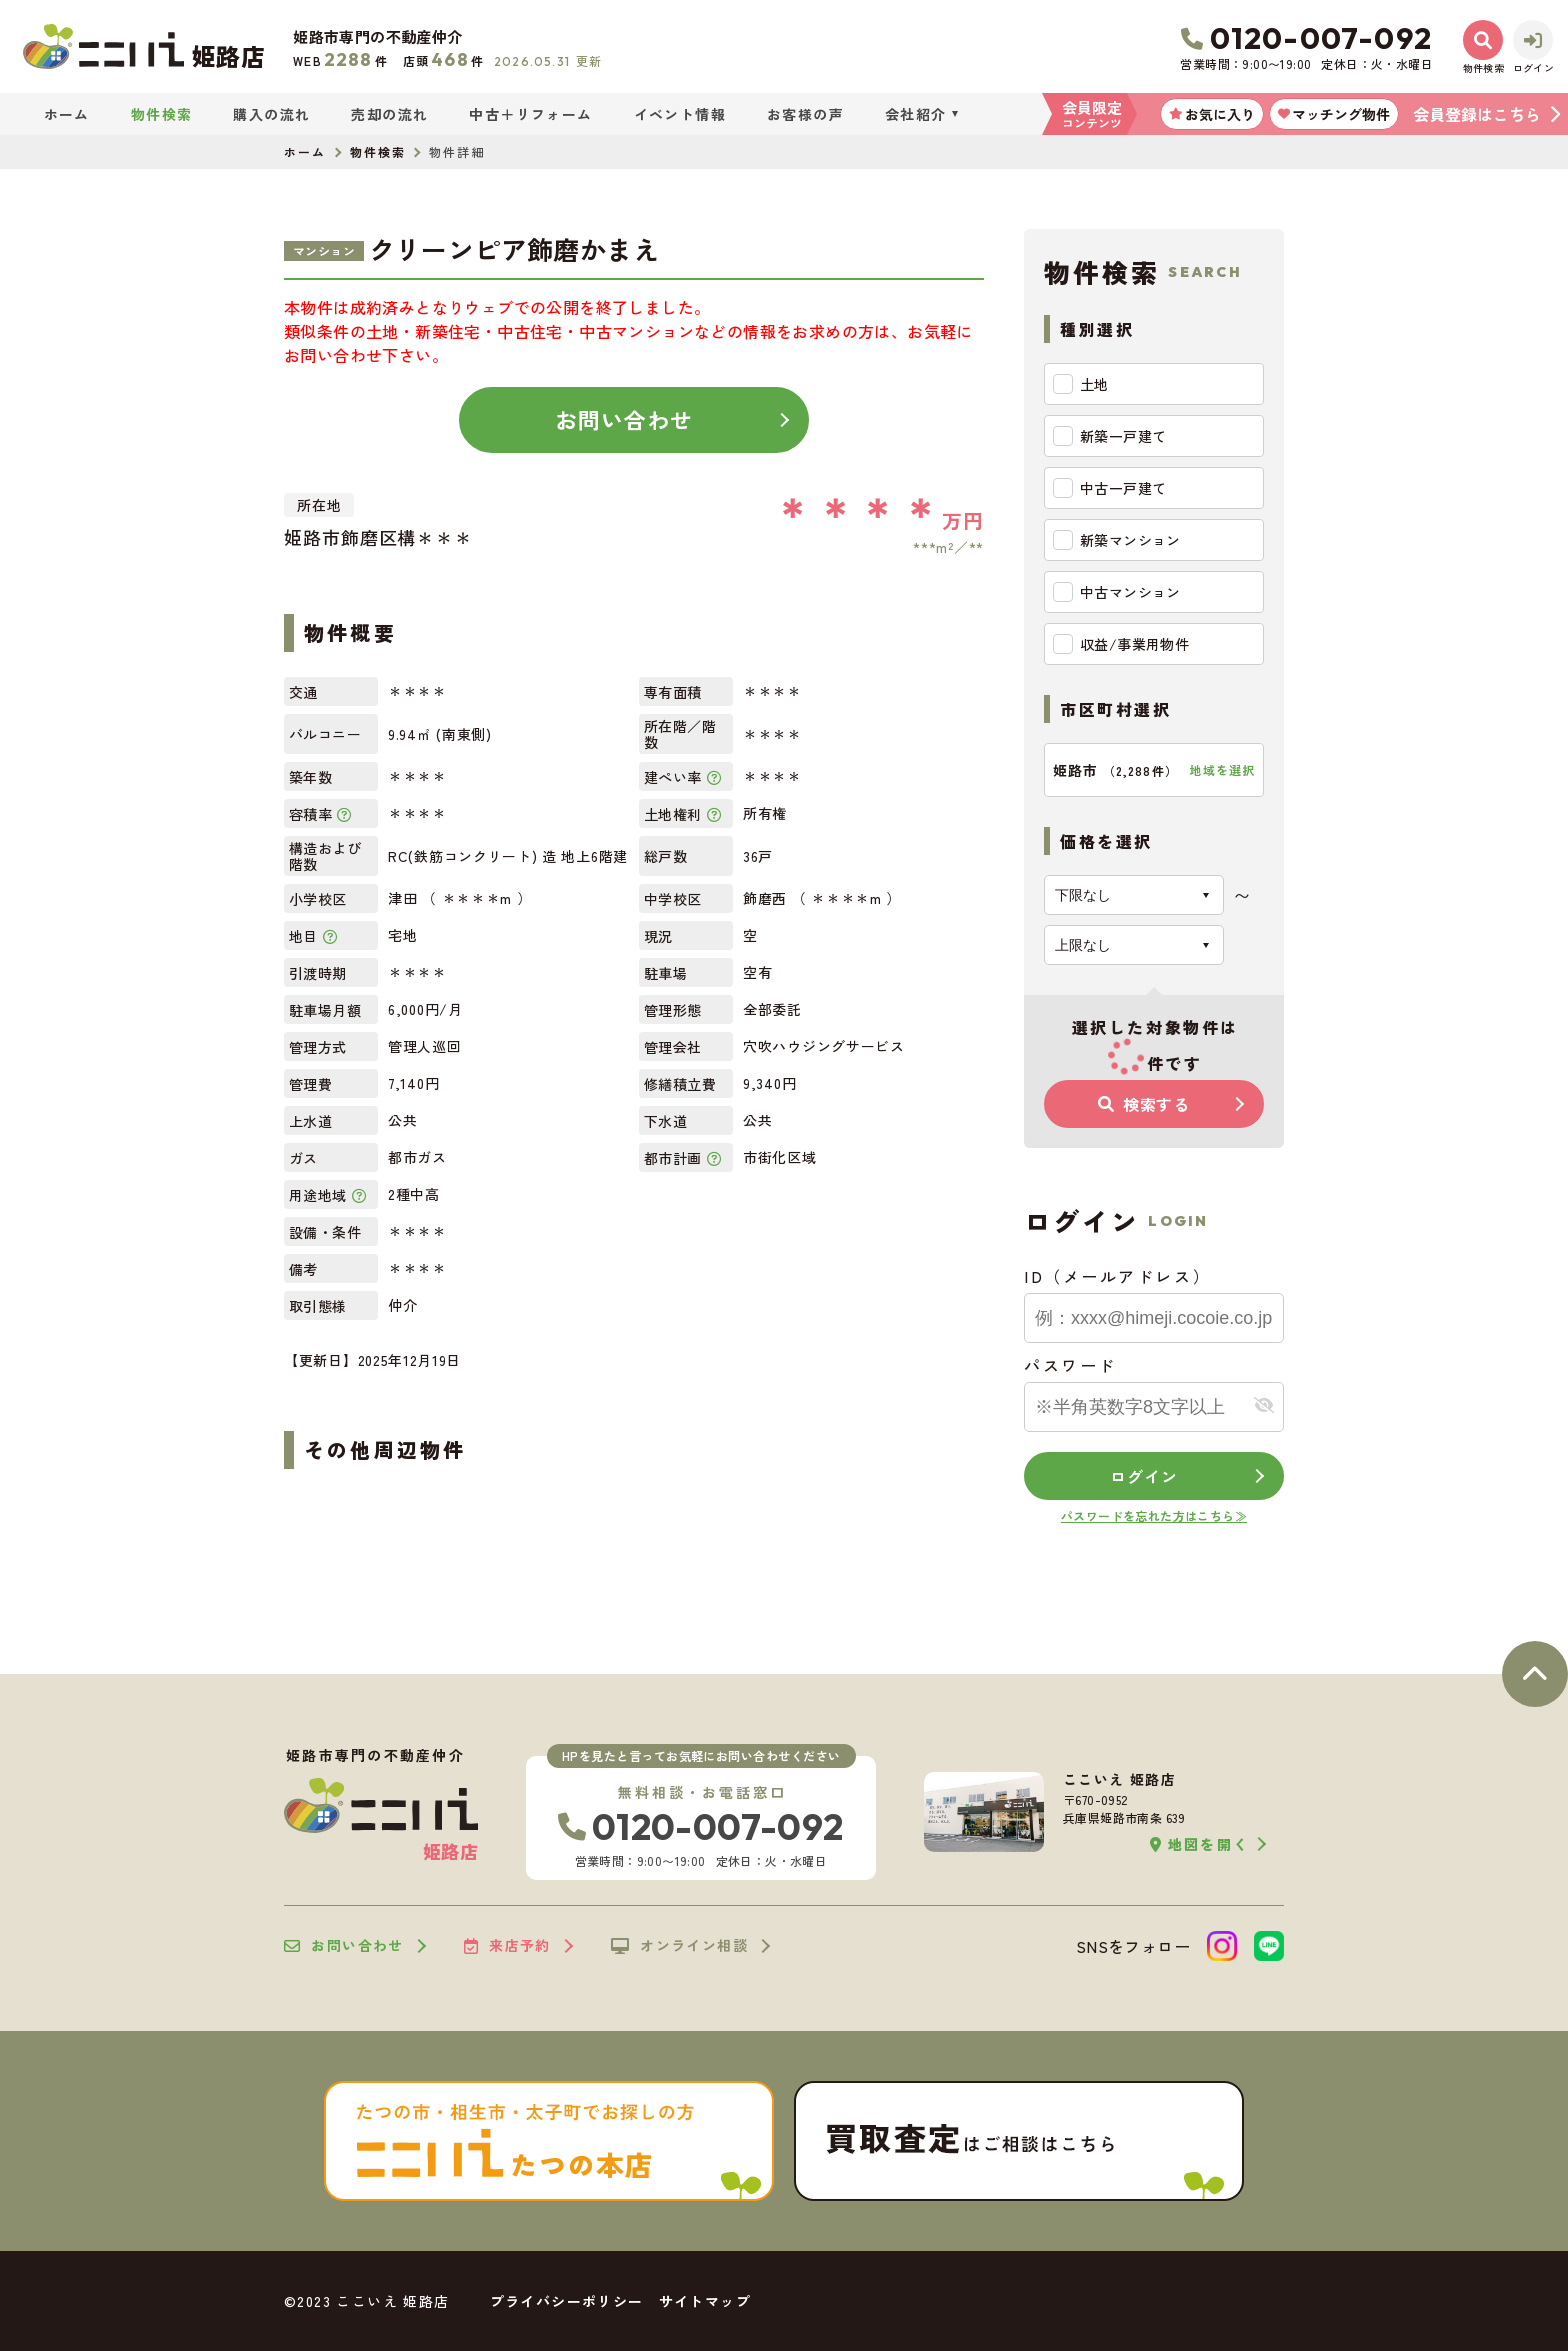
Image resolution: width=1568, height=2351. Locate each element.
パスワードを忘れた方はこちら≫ (1154, 1515)
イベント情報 (680, 114)
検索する (1144, 1104)
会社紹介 (916, 114)
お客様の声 (805, 114)
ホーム (67, 114)
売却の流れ (389, 114)
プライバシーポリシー (567, 2301)
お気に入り (1212, 114)
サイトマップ (705, 2301)
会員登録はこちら (1477, 114)
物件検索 (162, 114)
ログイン (1143, 1476)
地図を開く (1199, 1844)
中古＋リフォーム (530, 114)
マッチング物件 (1334, 114)
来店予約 (507, 1946)
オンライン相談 (679, 1946)
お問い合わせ (624, 419)
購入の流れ (271, 114)
